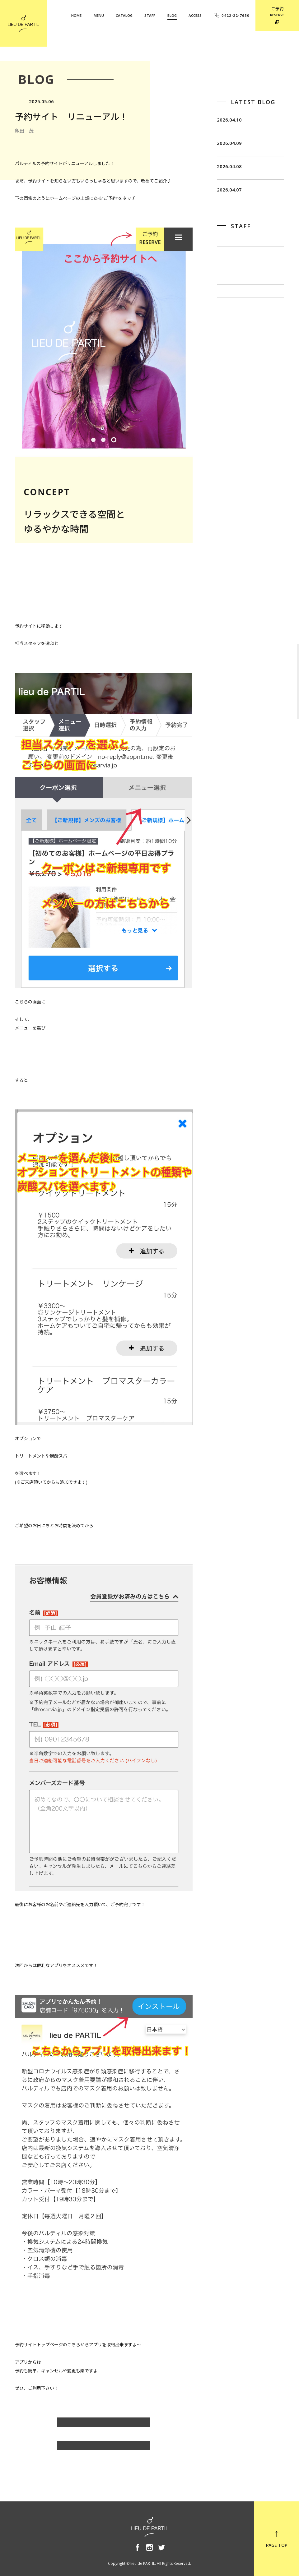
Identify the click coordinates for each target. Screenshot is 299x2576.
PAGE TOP (276, 2539)
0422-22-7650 (232, 15)
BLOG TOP (103, 2448)
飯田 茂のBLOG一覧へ (103, 2425)
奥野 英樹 (228, 371)
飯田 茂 (225, 292)
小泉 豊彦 (228, 351)
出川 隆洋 (228, 331)
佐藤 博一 (228, 312)
